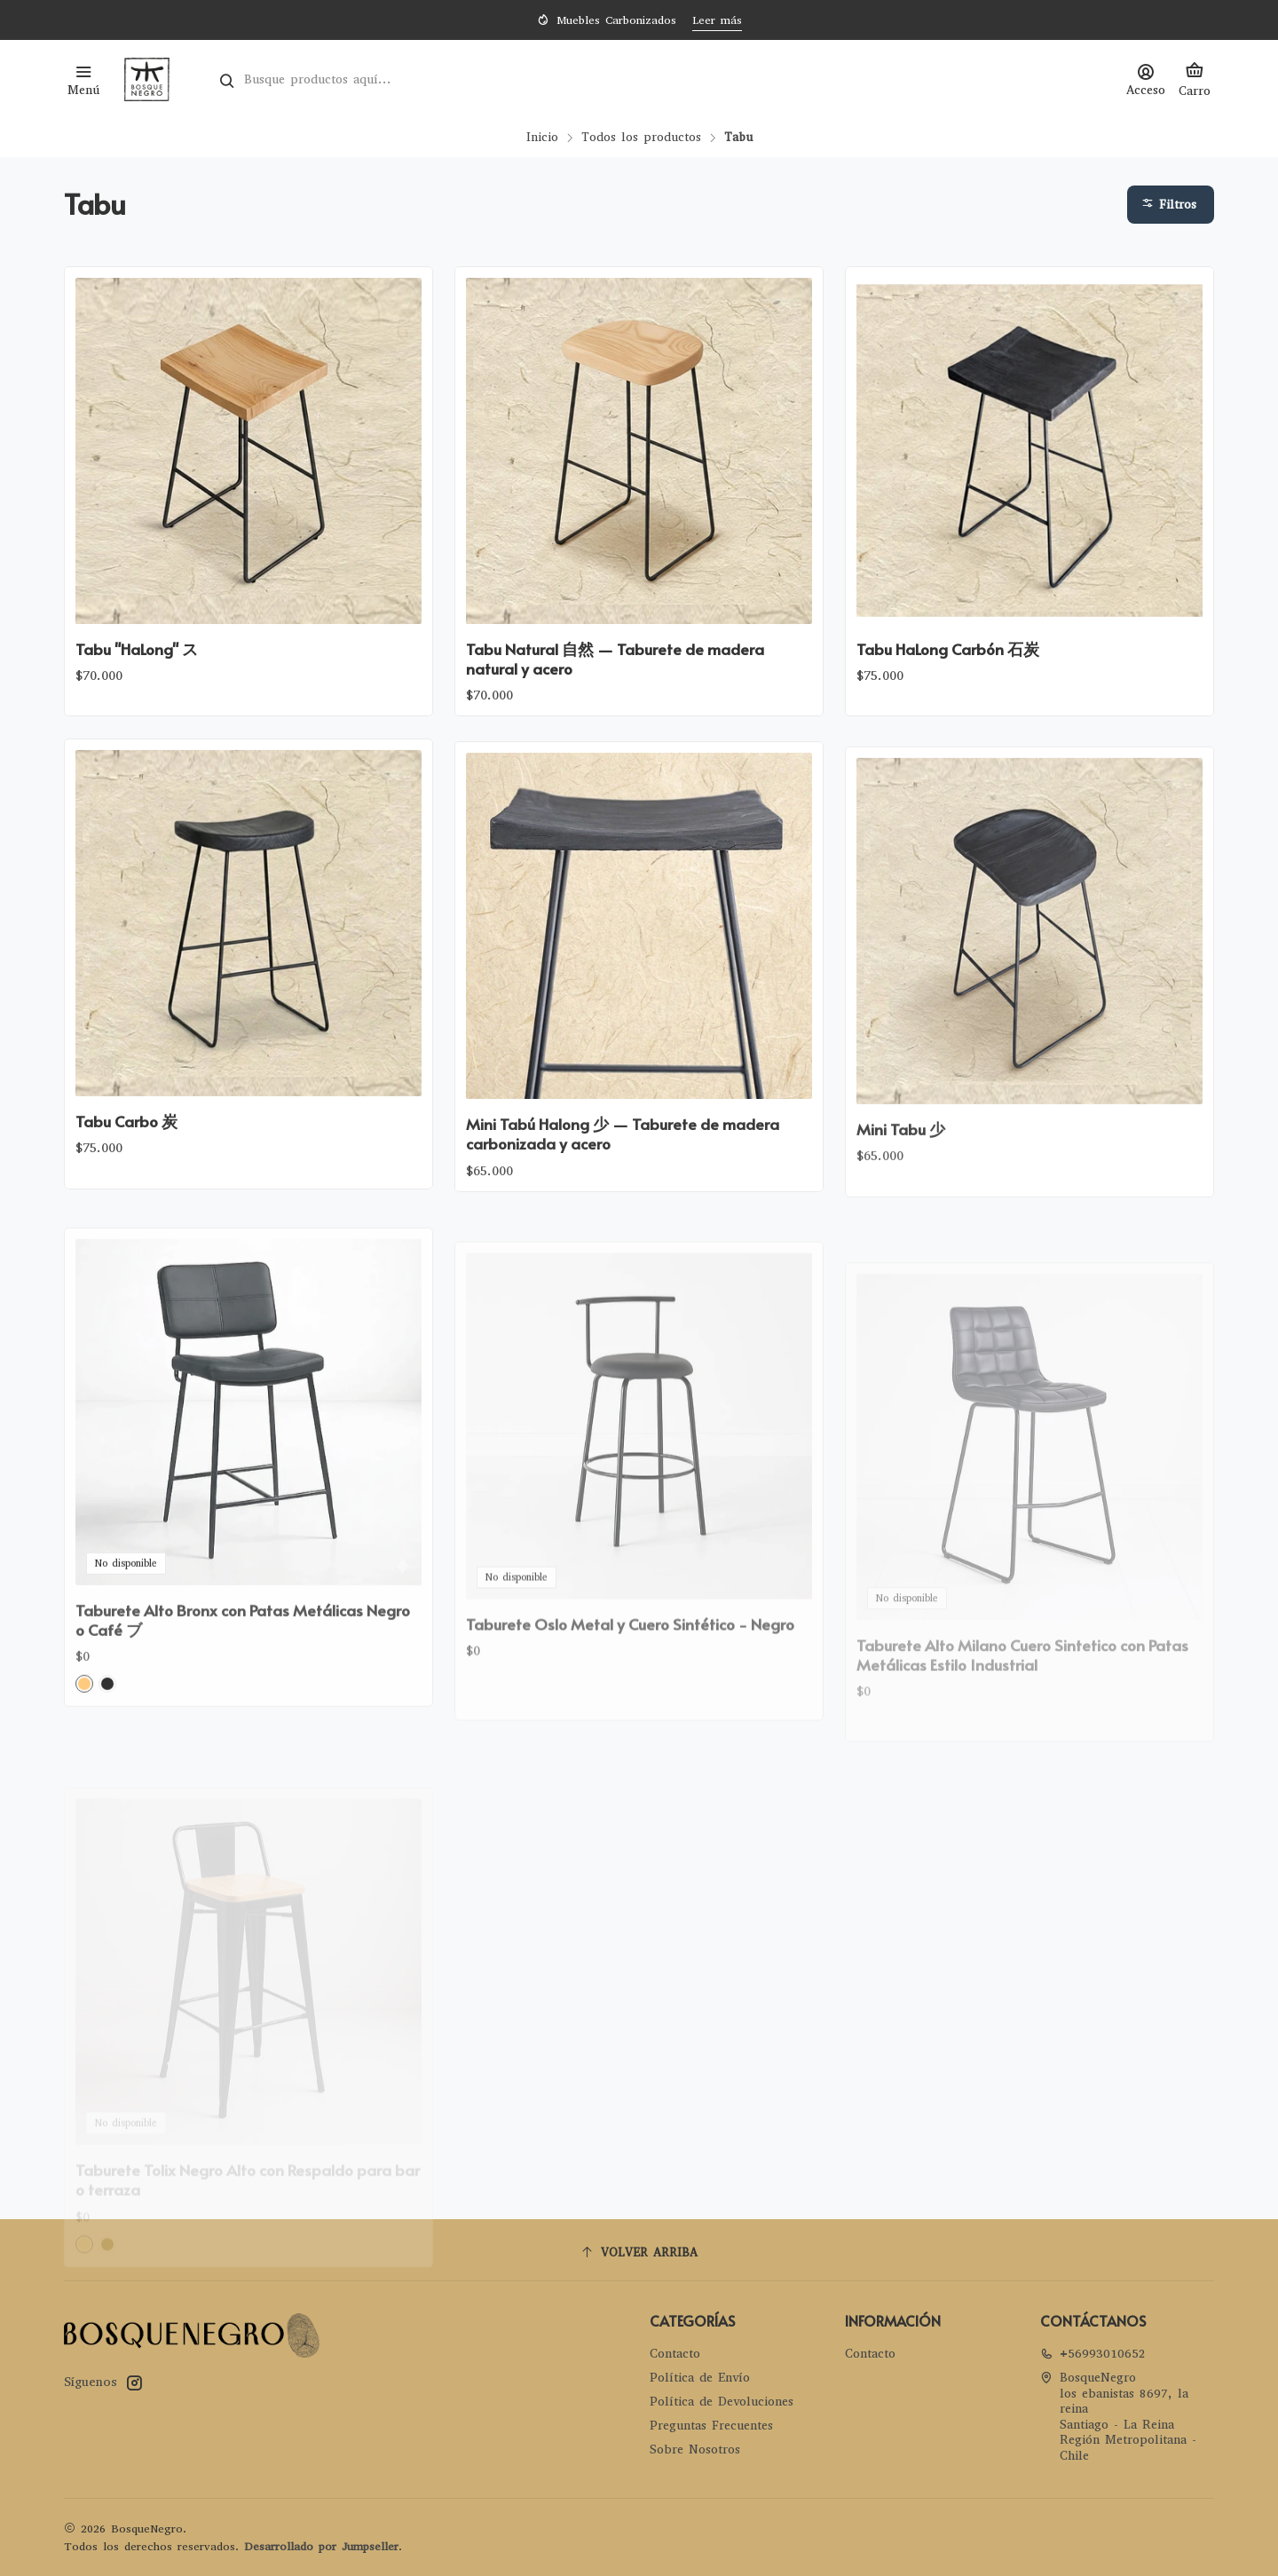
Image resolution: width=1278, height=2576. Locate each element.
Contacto (675, 2353)
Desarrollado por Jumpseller (321, 2546)
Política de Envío (700, 2377)
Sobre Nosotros (695, 2449)
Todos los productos (641, 137)
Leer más (717, 20)
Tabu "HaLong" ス (136, 649)
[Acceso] (1146, 79)
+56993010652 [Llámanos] (1093, 2353)
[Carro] (1194, 79)
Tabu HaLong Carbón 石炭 (947, 649)
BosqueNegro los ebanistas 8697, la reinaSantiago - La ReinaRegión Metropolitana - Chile (1118, 2416)
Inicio (542, 137)
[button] (1170, 205)
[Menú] (83, 79)
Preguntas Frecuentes (711, 2425)
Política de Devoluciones (721, 2401)
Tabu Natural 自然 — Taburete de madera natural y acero (615, 658)
